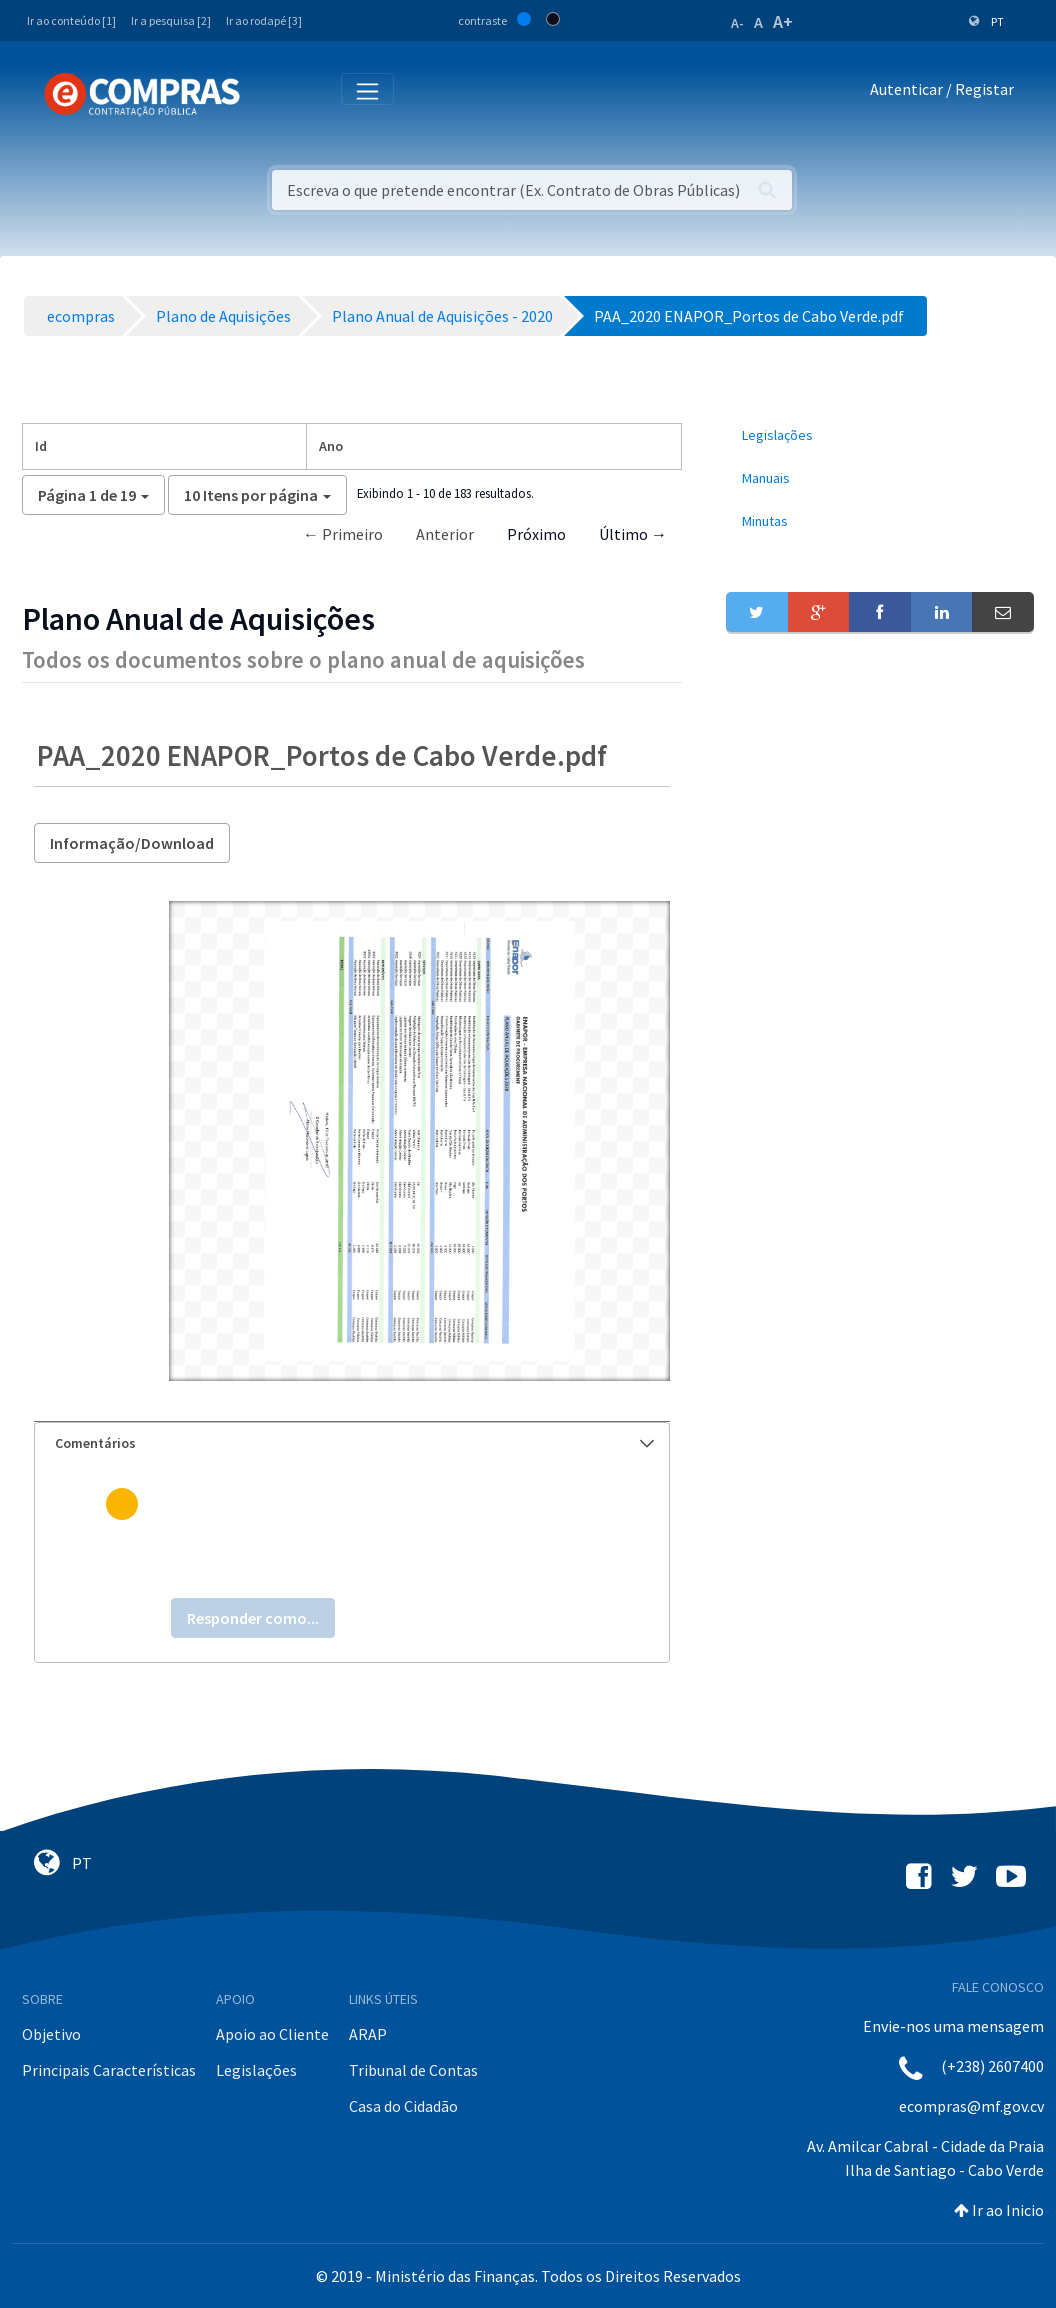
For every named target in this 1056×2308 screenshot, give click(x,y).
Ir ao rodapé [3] (264, 20)
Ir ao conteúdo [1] (71, 20)
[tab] (352, 1443)
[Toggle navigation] (268, 93)
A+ (783, 21)
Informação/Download (132, 843)
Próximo (536, 534)
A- (737, 23)
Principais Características (109, 2070)
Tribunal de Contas (413, 2070)
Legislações (256, 2070)
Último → (633, 534)
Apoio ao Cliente (272, 2034)
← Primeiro (343, 534)
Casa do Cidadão (403, 2106)
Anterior (445, 534)
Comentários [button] (354, 1443)
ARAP (368, 2034)
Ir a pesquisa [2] (171, 20)
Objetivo (51, 2034)
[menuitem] (880, 435)
